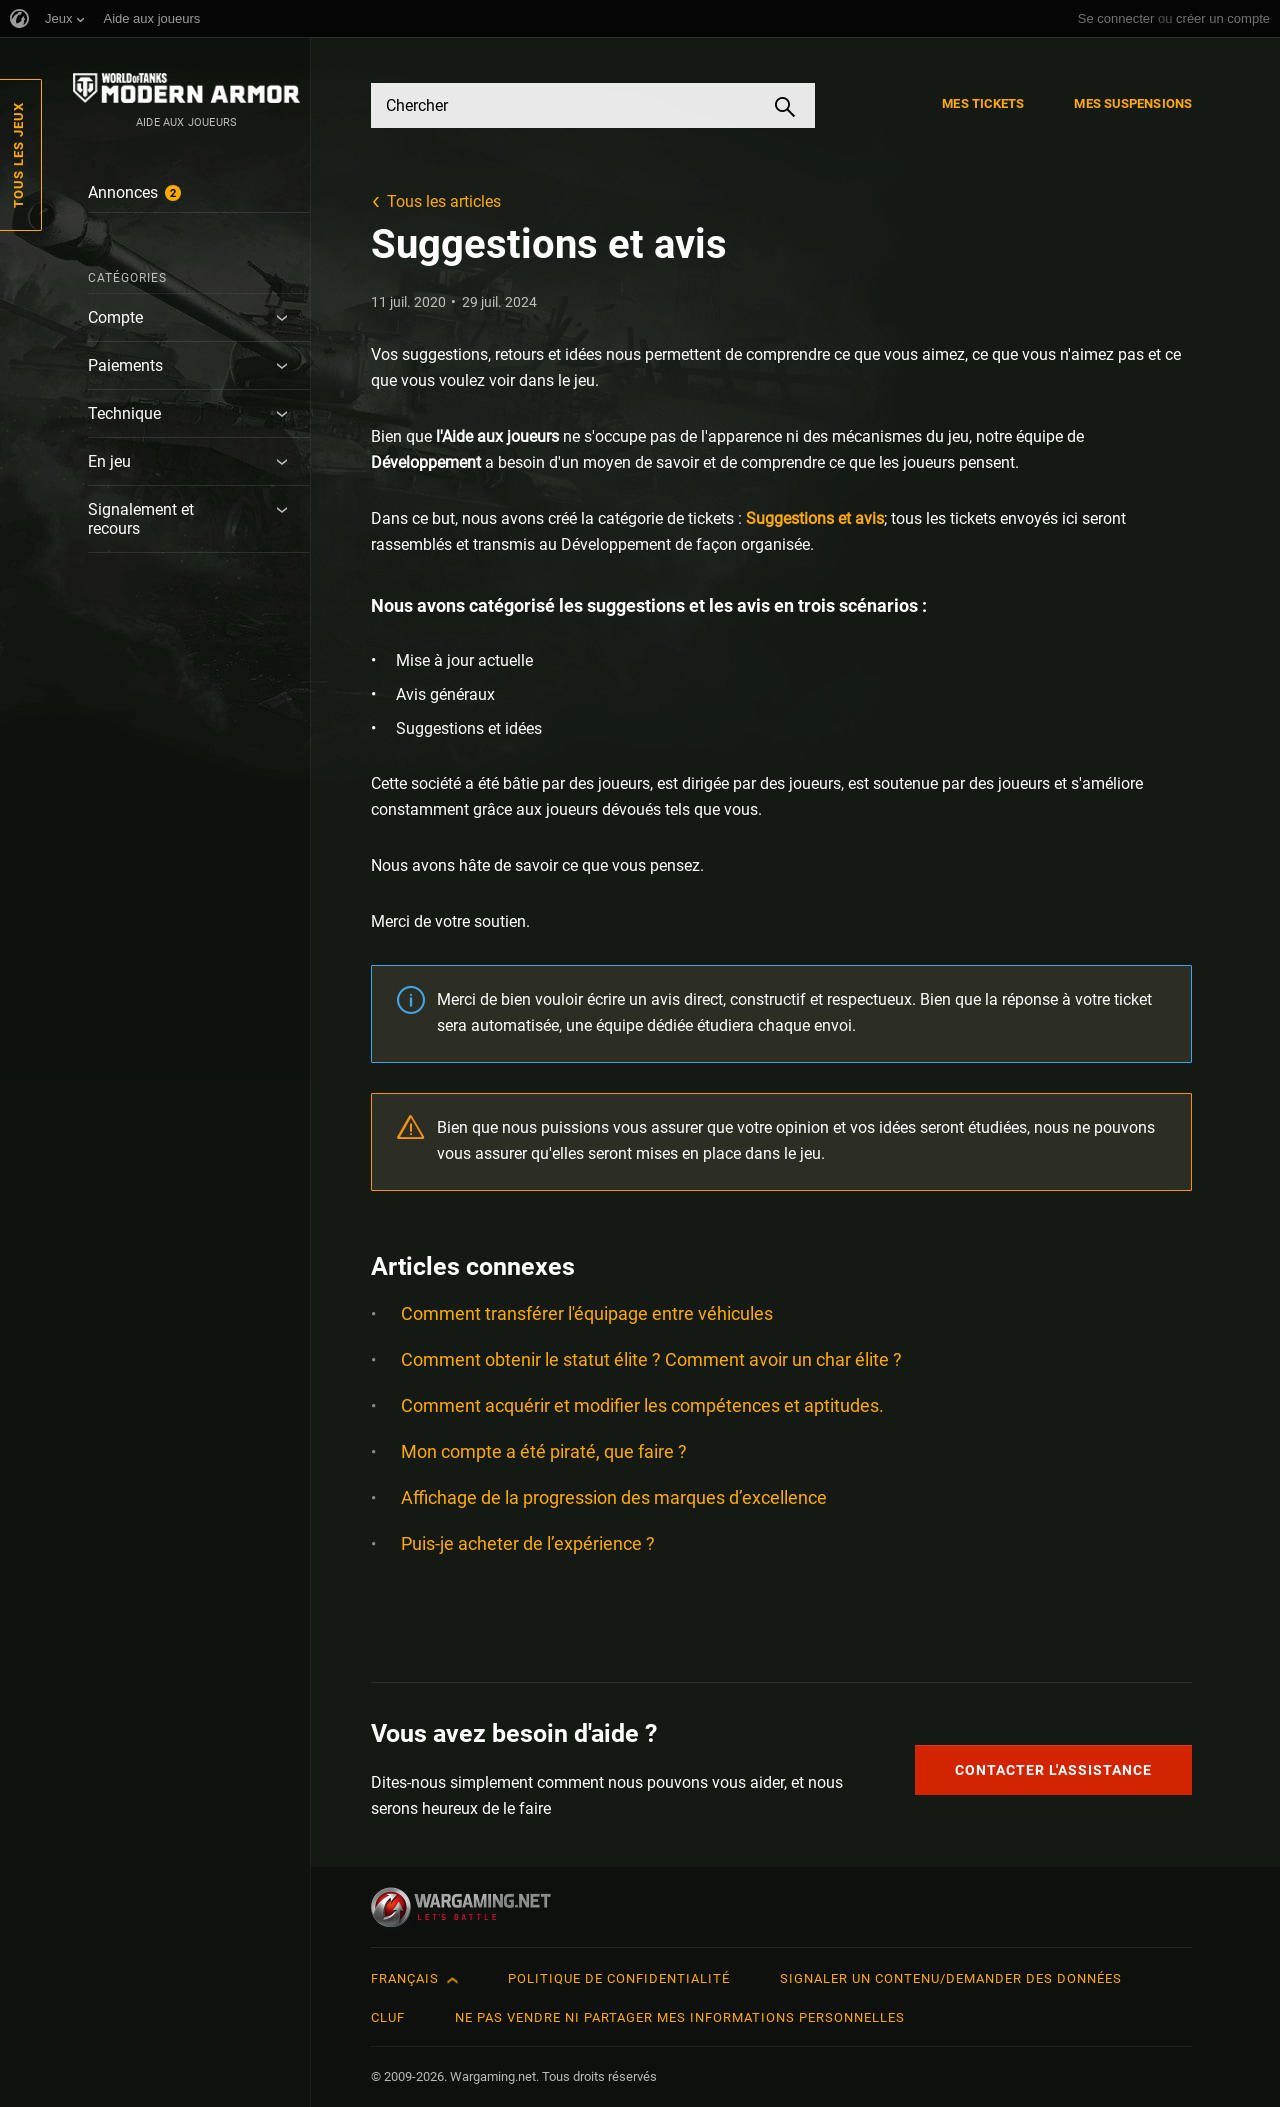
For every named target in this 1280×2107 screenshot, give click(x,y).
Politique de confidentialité (619, 1978)
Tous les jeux (18, 155)
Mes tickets (983, 103)
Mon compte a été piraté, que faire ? (544, 1451)
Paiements (125, 365)
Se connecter (1116, 18)
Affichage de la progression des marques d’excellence (614, 1497)
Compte (115, 317)
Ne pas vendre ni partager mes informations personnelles (680, 2017)
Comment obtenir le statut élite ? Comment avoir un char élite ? (651, 1359)
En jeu (109, 461)
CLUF (388, 2017)
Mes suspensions (1133, 103)
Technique (124, 413)
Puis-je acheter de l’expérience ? (528, 1543)
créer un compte (1223, 18)
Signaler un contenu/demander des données (951, 1978)
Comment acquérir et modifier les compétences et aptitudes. (642, 1405)
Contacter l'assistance (1053, 1770)
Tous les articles (444, 201)
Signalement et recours (141, 519)
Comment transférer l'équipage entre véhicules (587, 1313)
